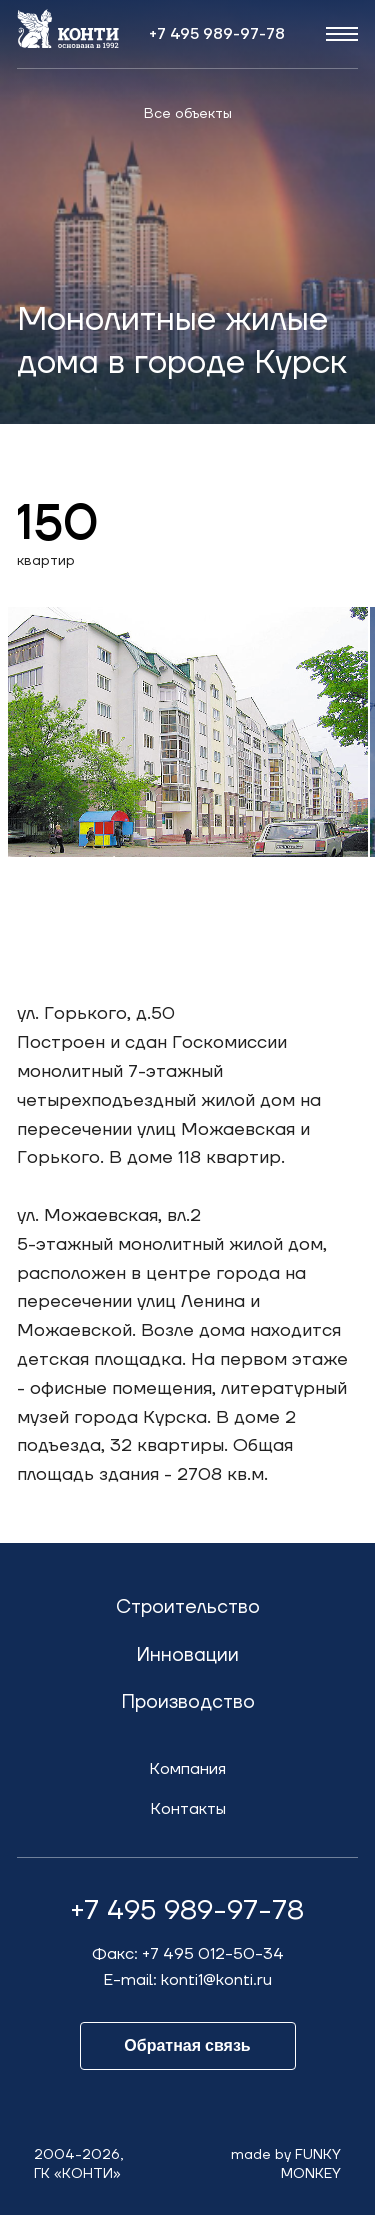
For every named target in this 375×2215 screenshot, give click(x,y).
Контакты (188, 1808)
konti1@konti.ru (216, 1979)
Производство (188, 1701)
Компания (187, 1768)
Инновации (187, 1654)
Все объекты (188, 113)
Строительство (188, 1606)
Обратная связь (187, 2046)
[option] (188, 732)
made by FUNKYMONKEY (286, 2164)
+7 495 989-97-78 (217, 34)
